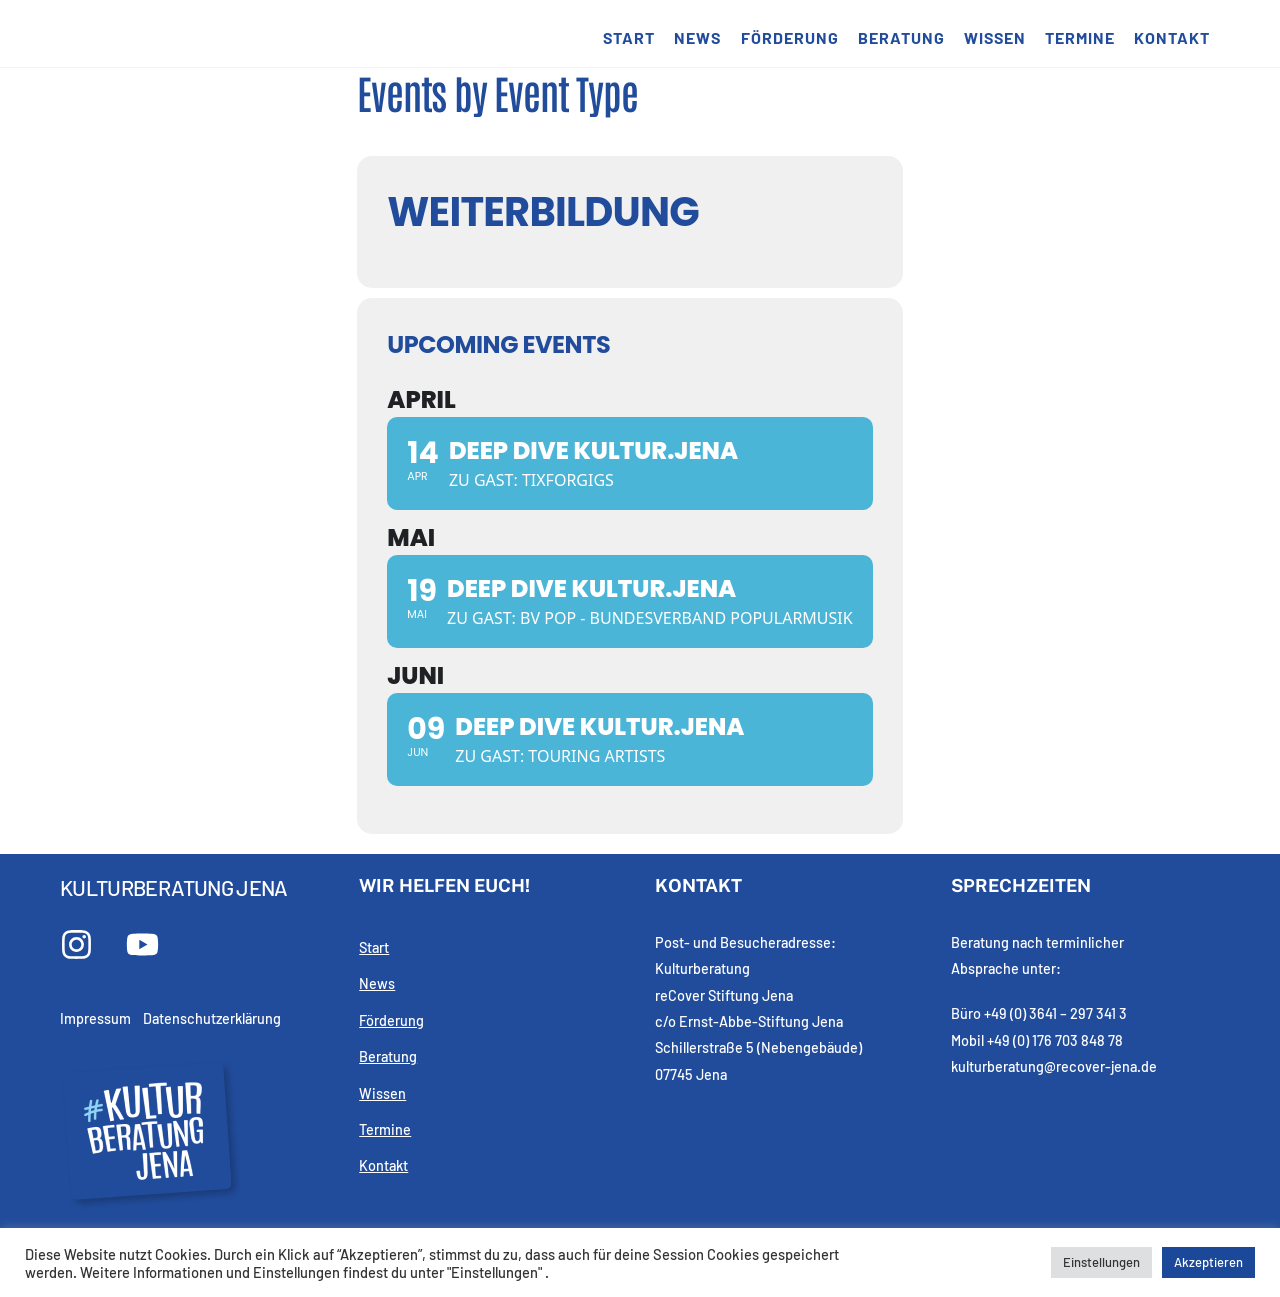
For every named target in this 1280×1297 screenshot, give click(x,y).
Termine (1080, 37)
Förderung (790, 37)
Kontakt (1172, 37)
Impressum (95, 1018)
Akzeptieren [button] (1208, 1262)
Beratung (901, 37)
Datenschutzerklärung (212, 1018)
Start (629, 37)
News (697, 37)
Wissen (995, 37)
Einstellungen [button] (1101, 1262)
